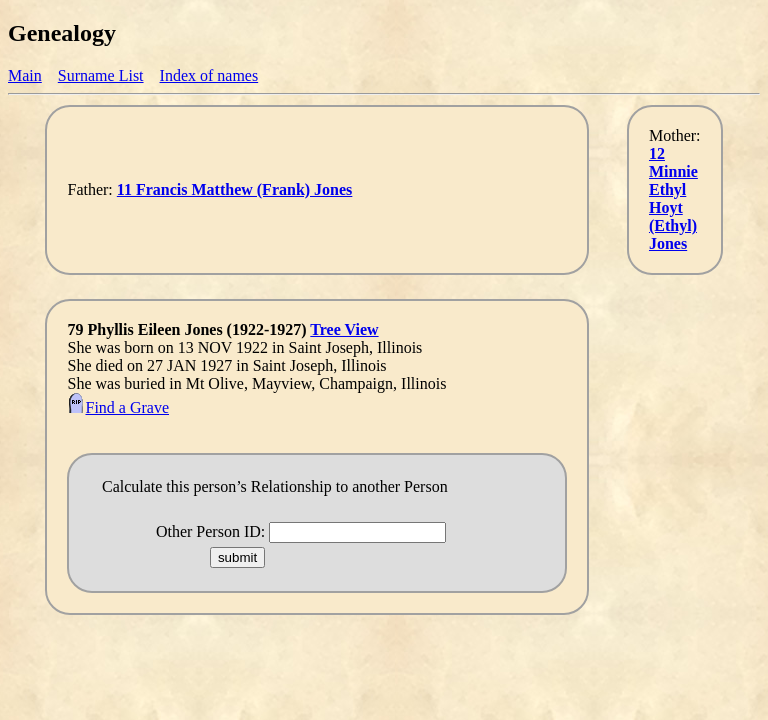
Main (25, 75)
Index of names (209, 75)
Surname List (101, 75)
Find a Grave (118, 407)
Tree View (344, 329)
